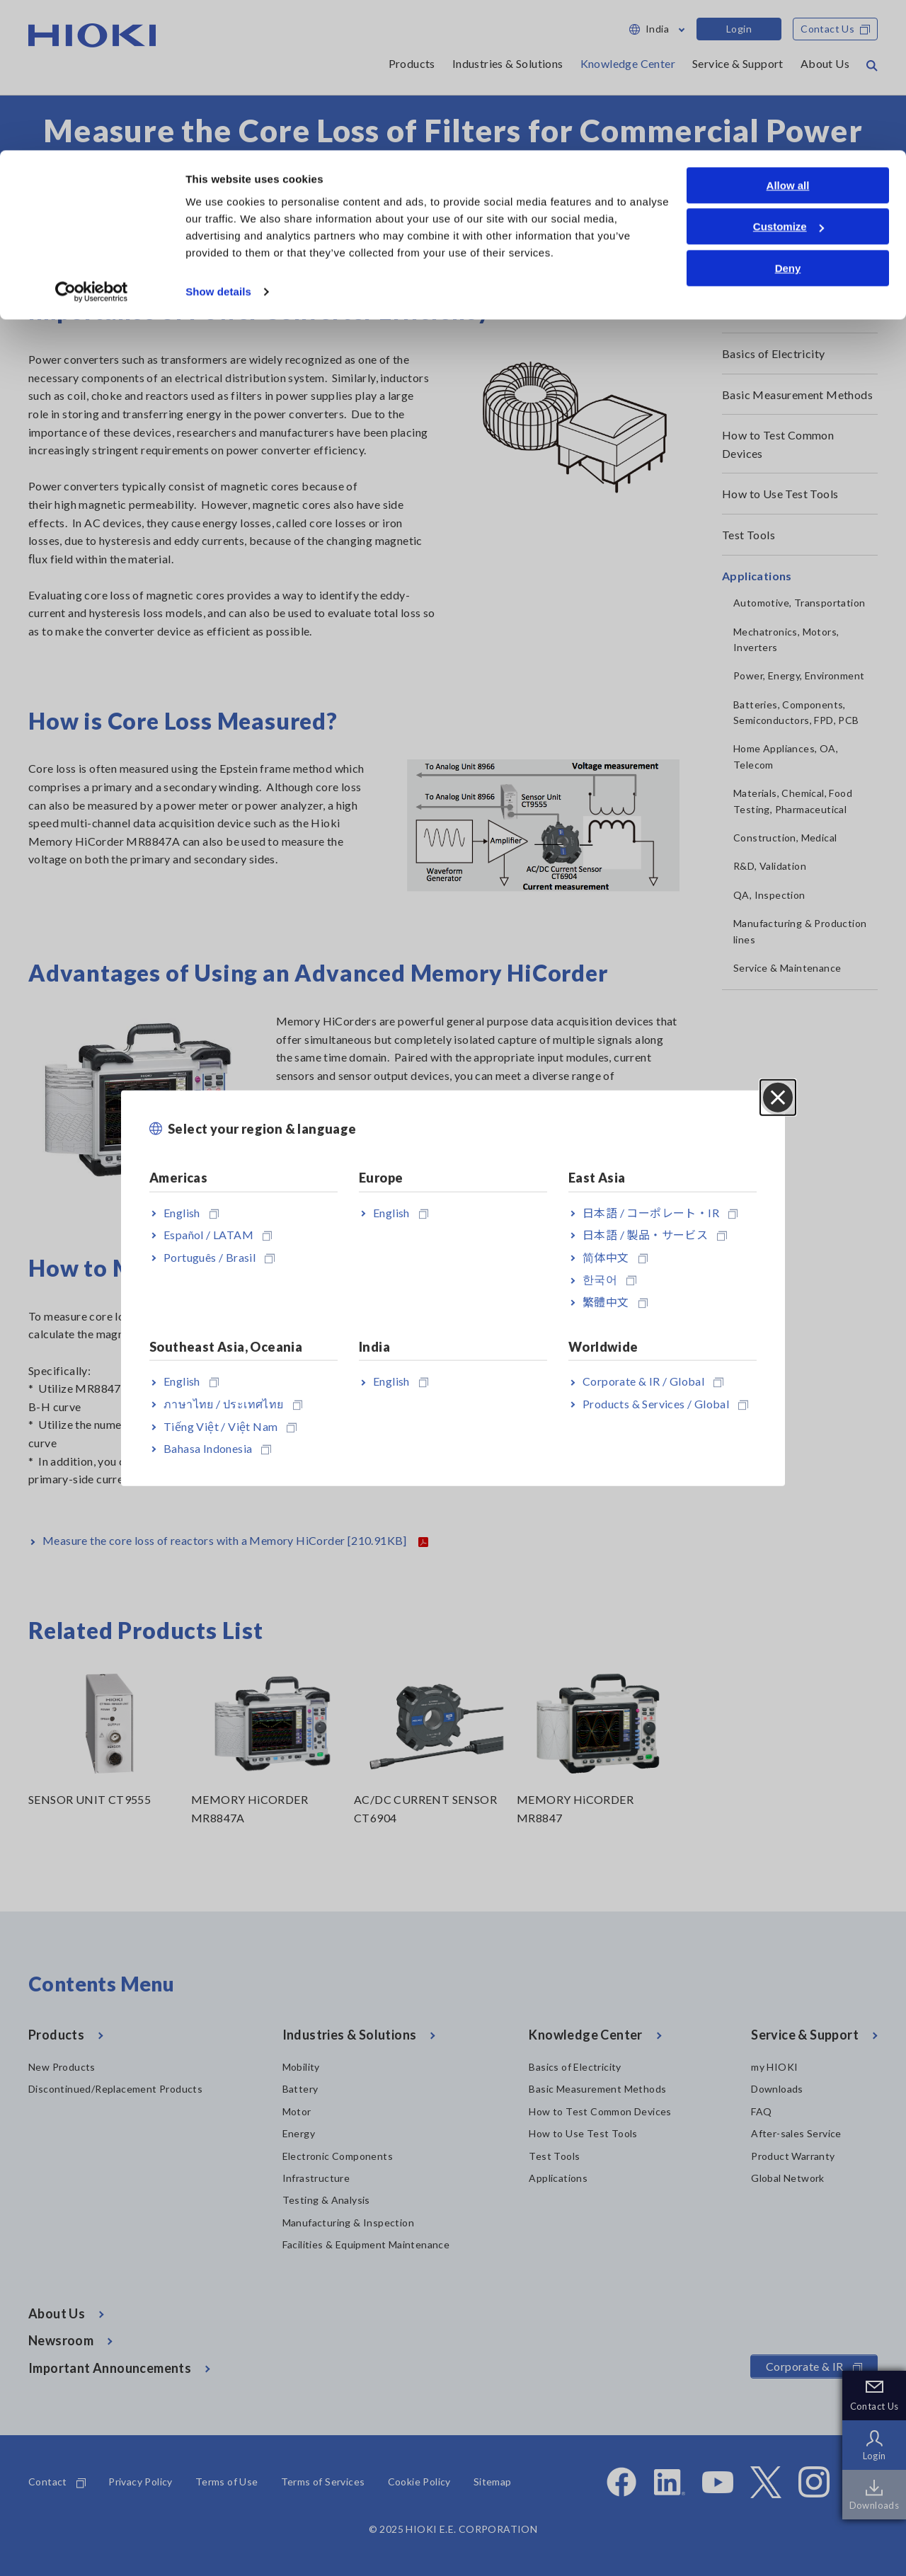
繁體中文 (615, 1302)
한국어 (609, 1279)
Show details (218, 141)
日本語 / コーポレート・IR (660, 1212)
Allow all (788, 35)
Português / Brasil (219, 1256)
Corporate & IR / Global (653, 1381)
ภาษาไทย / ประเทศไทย (233, 1403)
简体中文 (615, 1256)
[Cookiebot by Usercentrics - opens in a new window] (92, 141)
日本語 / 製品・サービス (655, 1234)
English (191, 1212)
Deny (788, 118)
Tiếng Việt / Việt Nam (230, 1425)
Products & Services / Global (665, 1403)
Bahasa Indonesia (217, 1448)
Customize (788, 77)
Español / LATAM (218, 1234)
